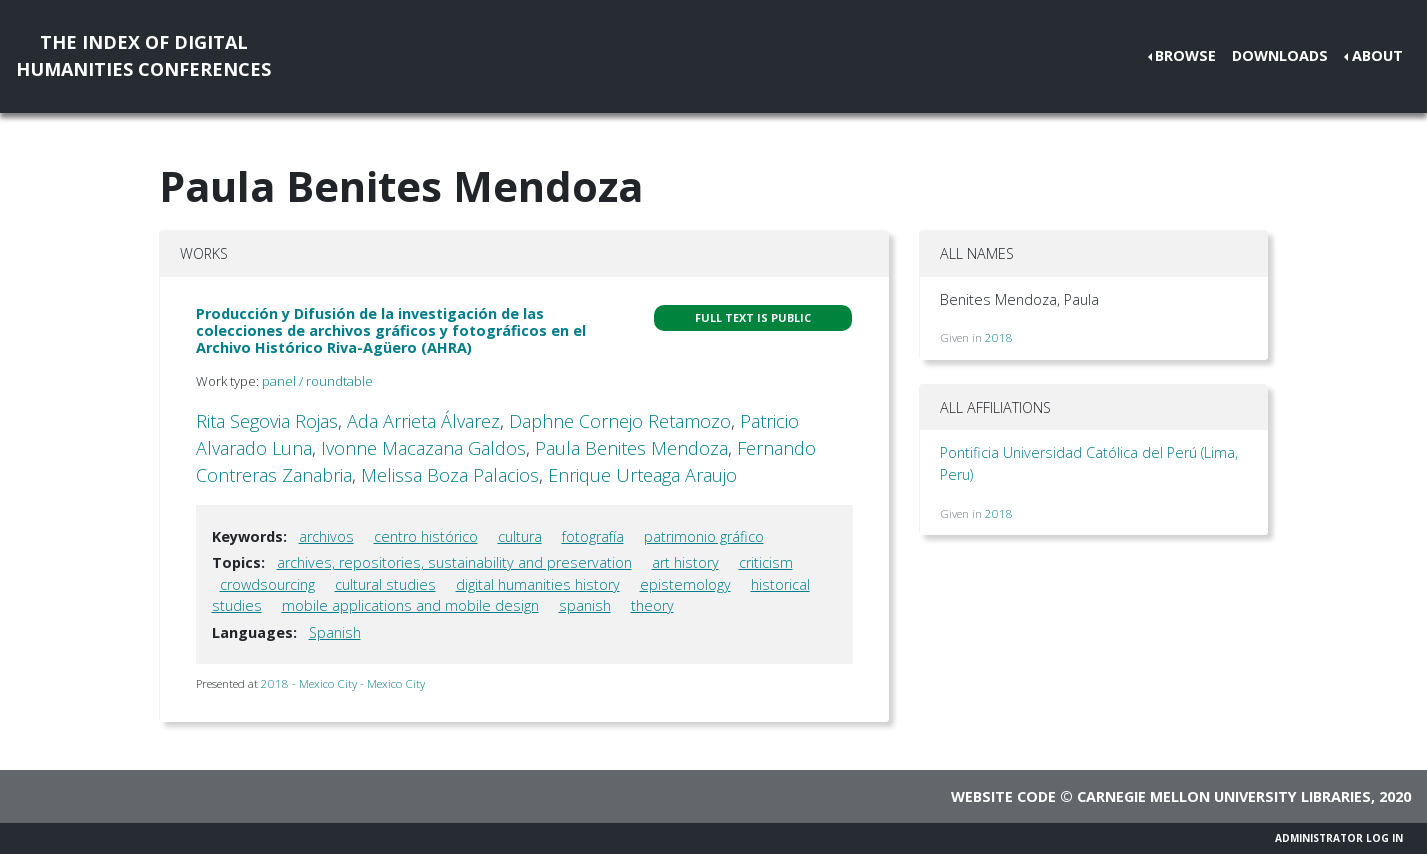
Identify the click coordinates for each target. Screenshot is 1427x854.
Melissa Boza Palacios (450, 475)
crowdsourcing (267, 584)
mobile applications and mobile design (410, 605)
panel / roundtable (317, 381)
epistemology (685, 584)
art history (685, 562)
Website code (1003, 796)
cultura (520, 536)
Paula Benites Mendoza (631, 448)
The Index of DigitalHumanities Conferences (143, 55)
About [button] (1377, 55)
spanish (585, 605)
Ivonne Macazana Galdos (423, 448)
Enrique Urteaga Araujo (642, 475)
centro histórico (426, 536)
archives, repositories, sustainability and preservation (454, 562)
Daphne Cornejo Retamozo (620, 421)
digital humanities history (538, 584)
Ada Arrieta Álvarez (423, 421)
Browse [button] (1185, 55)
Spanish (335, 632)
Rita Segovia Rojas (267, 421)
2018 (999, 337)
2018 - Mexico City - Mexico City (343, 683)
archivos (326, 536)
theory (652, 605)
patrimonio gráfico (704, 536)
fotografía (593, 536)
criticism (766, 562)
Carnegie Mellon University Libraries (1224, 796)
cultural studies (385, 584)
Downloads (1280, 55)
